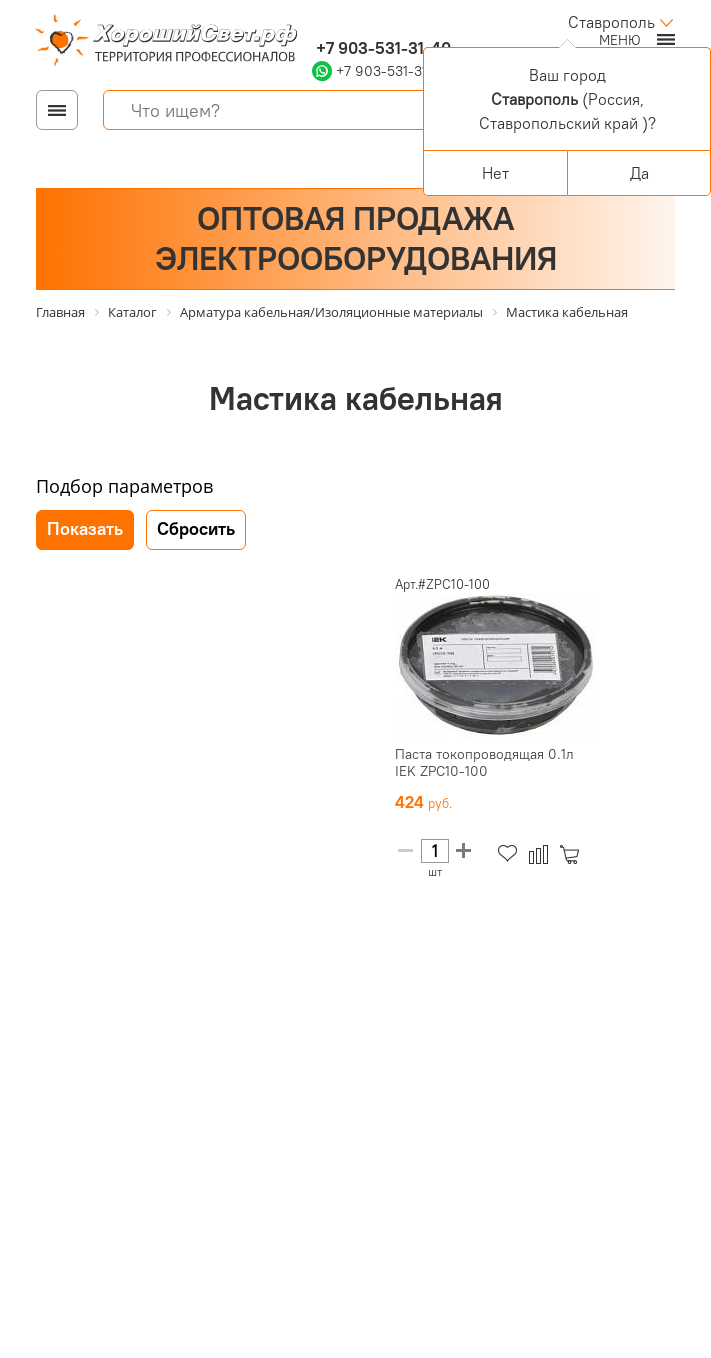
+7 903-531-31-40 (381, 48)
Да (639, 173)
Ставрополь (611, 22)
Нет (495, 173)
